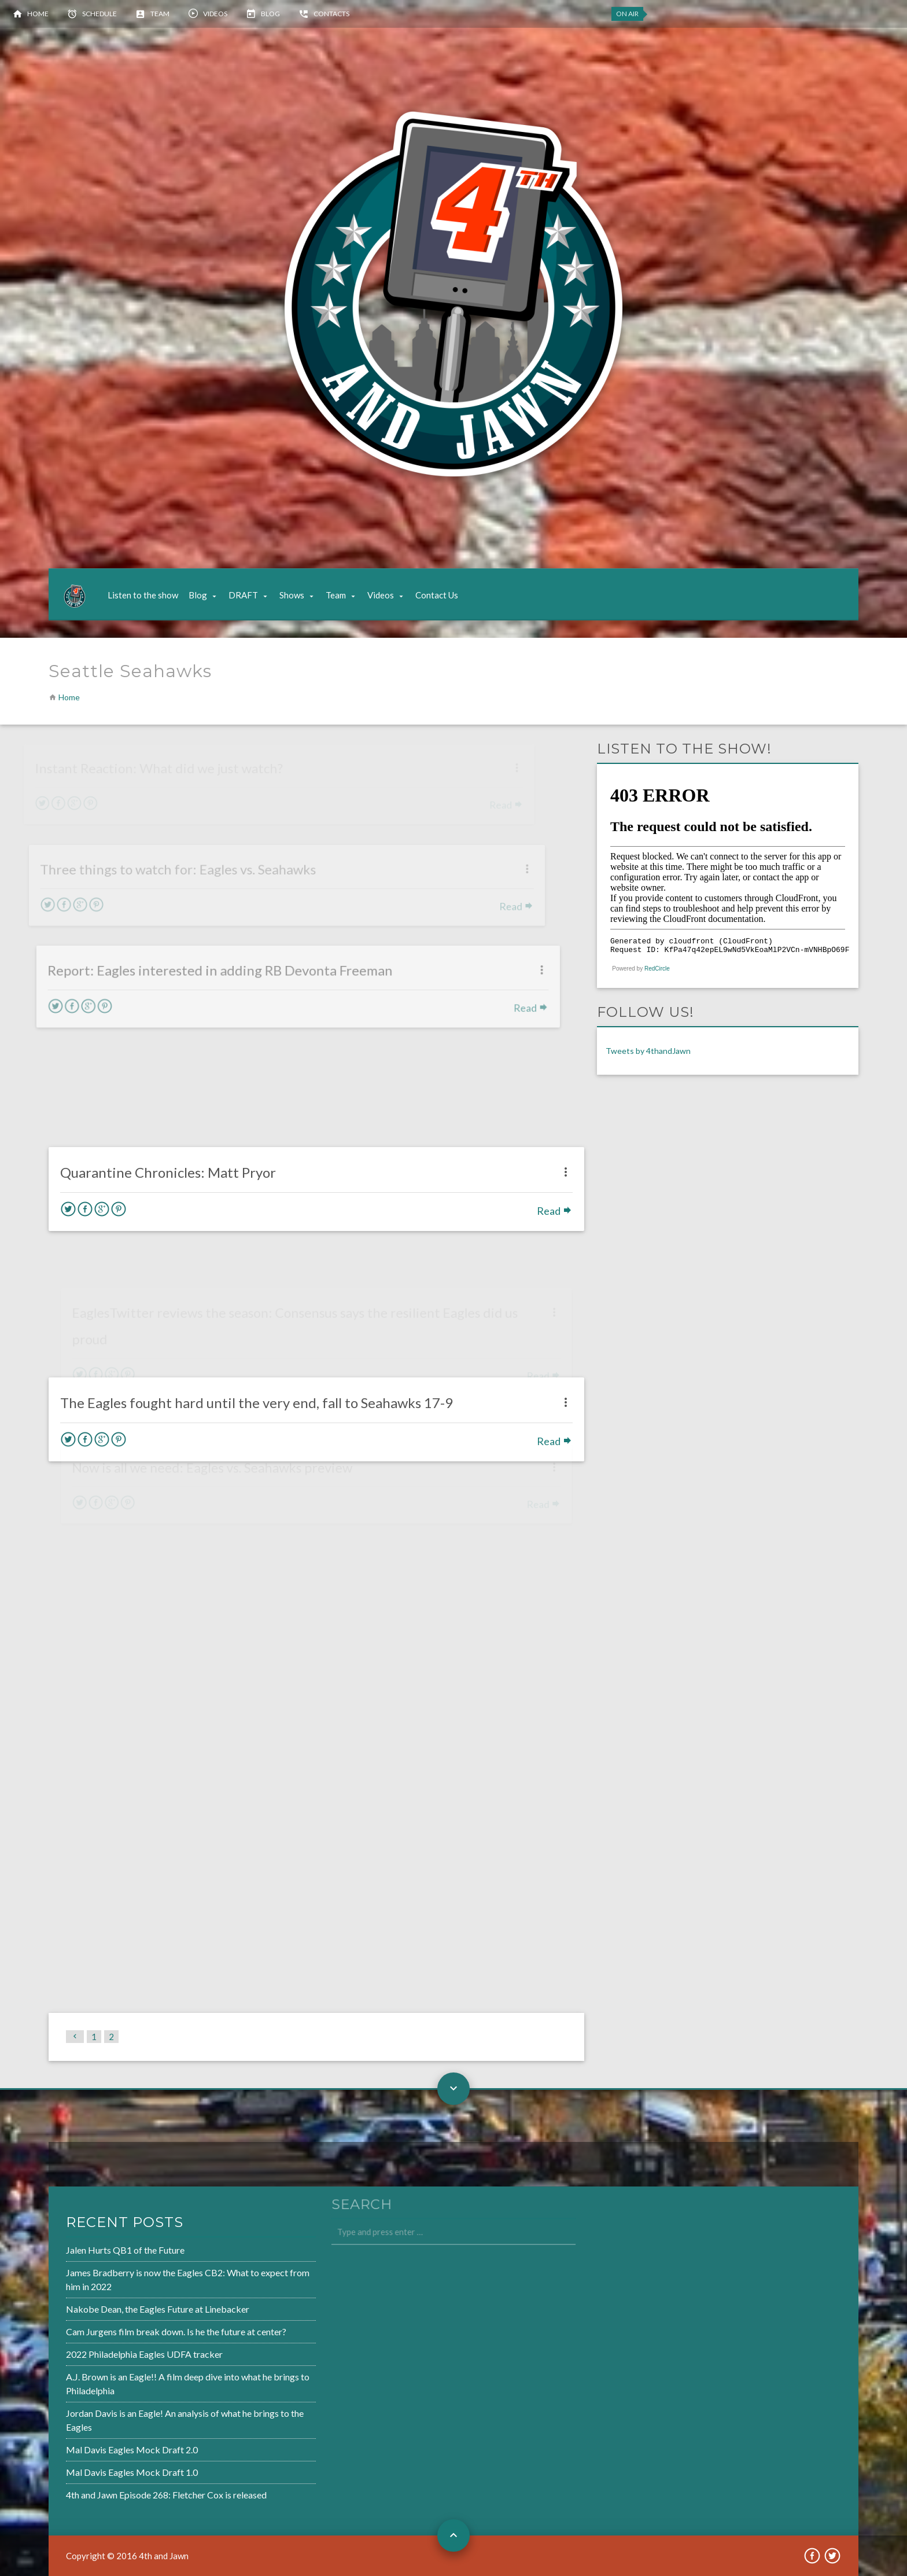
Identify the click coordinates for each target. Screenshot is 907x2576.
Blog (270, 13)
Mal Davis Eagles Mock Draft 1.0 (95, 2466)
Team (159, 13)
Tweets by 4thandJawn (648, 1051)
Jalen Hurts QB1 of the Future (88, 2255)
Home (38, 13)
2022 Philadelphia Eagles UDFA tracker (107, 2354)
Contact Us (436, 595)
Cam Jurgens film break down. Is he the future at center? (137, 2333)
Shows (291, 595)
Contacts (331, 13)
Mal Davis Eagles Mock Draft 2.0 (95, 2445)
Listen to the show (143, 595)
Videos (215, 13)
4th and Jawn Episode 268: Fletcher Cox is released (127, 2488)
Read (543, 1170)
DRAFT (243, 595)
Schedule (99, 13)
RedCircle (657, 968)
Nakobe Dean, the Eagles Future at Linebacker (119, 2311)
